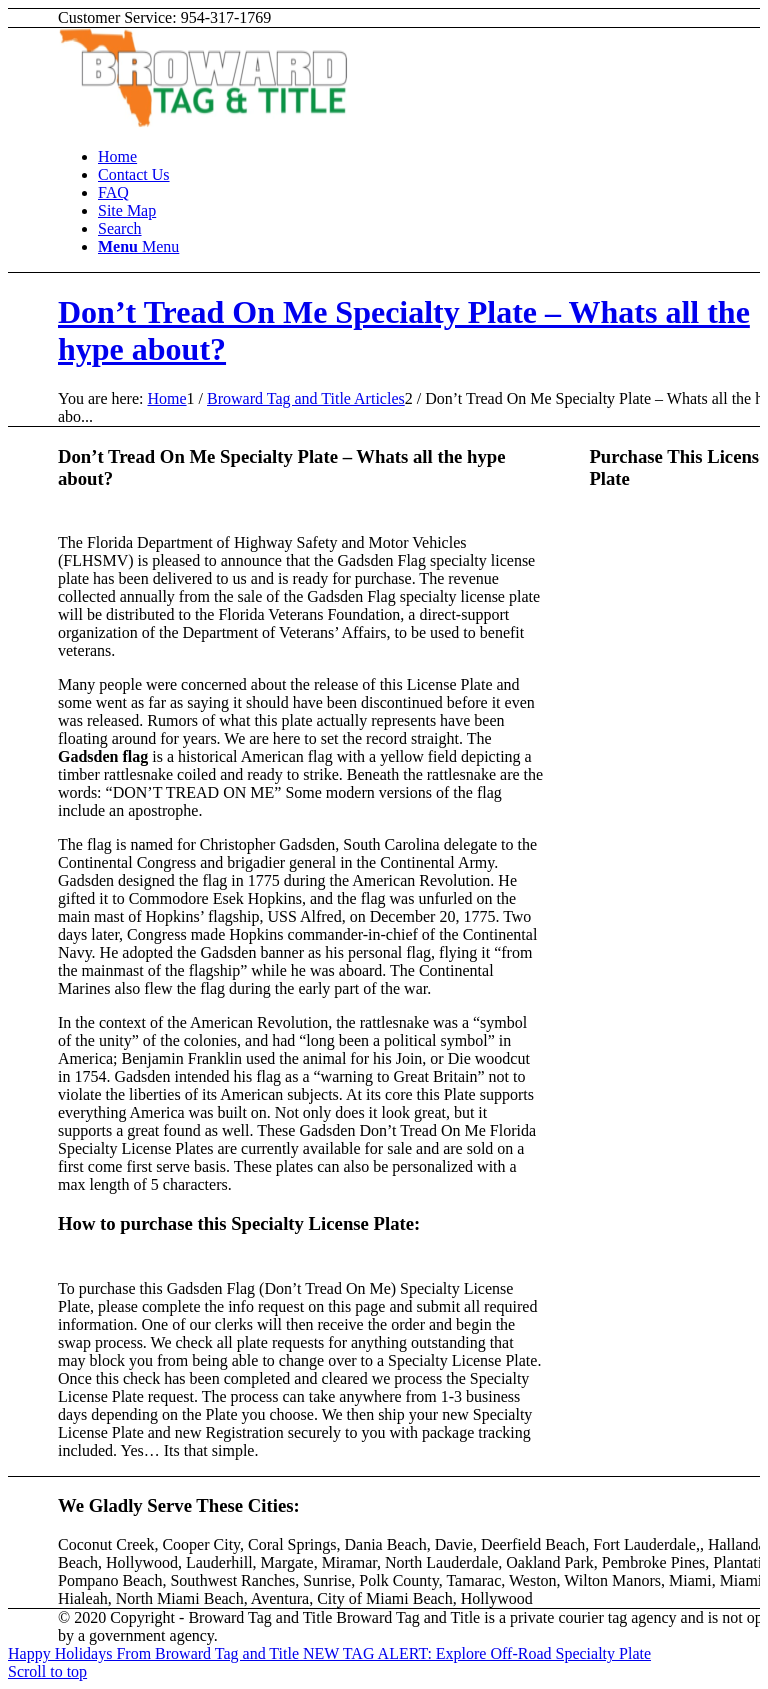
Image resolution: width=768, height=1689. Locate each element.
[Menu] (138, 246)
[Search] (120, 228)
